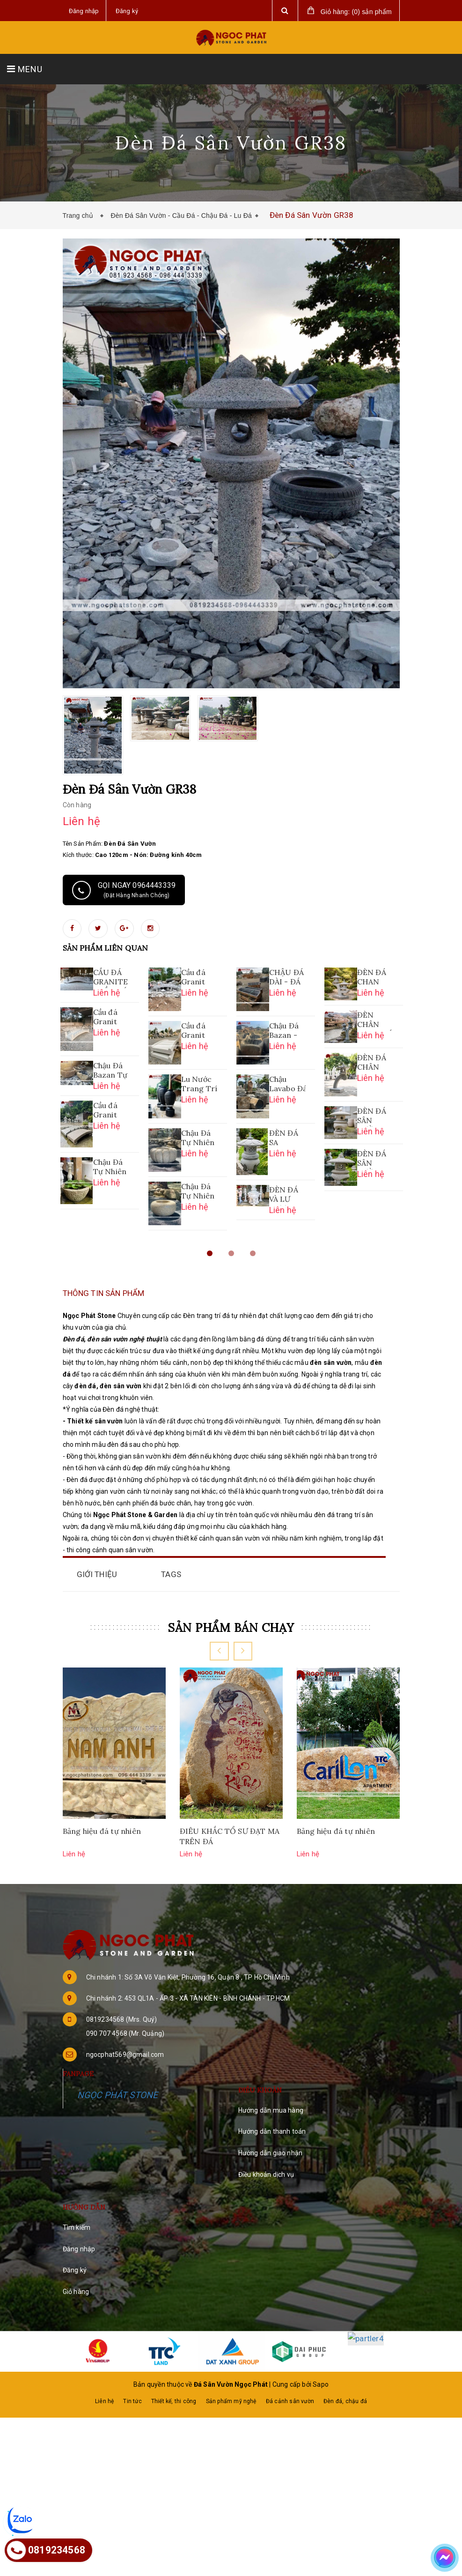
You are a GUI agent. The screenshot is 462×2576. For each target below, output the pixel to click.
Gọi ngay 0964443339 (124, 890)
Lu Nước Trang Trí (199, 1083)
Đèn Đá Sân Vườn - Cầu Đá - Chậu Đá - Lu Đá (181, 215)
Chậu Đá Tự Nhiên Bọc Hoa (198, 1138)
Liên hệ (104, 2375)
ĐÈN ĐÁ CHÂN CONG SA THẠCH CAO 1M (374, 1063)
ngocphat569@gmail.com (125, 2055)
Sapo (321, 2358)
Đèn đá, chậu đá (345, 2375)
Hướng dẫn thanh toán (272, 2132)
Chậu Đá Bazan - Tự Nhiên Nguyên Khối (286, 1031)
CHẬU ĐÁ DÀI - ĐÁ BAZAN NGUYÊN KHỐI (286, 978)
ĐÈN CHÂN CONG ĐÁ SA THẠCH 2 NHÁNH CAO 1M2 (375, 1020)
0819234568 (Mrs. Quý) (121, 2020)
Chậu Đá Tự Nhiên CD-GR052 (110, 1167)
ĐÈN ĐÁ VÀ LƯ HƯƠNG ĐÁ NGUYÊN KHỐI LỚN (286, 1195)
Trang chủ (80, 215)
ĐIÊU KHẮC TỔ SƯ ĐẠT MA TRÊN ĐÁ (230, 1836)
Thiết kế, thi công (174, 2375)
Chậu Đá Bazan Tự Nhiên (110, 1071)
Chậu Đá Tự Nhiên (198, 1191)
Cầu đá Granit (105, 1016)
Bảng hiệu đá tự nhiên (102, 1831)
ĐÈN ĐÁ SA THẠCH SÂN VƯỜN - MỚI (283, 1138)
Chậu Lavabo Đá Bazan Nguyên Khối (287, 1084)
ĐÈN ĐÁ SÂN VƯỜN (371, 1116)
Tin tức (132, 2375)
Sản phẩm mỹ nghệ (231, 2375)
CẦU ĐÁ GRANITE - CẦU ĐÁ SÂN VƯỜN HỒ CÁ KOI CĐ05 (111, 978)
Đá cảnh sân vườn (290, 2375)
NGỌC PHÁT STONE (117, 2095)
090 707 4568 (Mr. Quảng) (125, 2034)
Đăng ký (75, 2270)
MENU (25, 69)
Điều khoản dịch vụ (266, 2175)
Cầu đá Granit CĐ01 (193, 1031)
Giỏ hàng (76, 2292)
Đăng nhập (79, 2249)
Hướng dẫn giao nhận (270, 2153)
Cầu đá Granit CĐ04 (193, 978)
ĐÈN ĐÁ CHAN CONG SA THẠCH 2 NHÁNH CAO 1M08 (374, 978)
